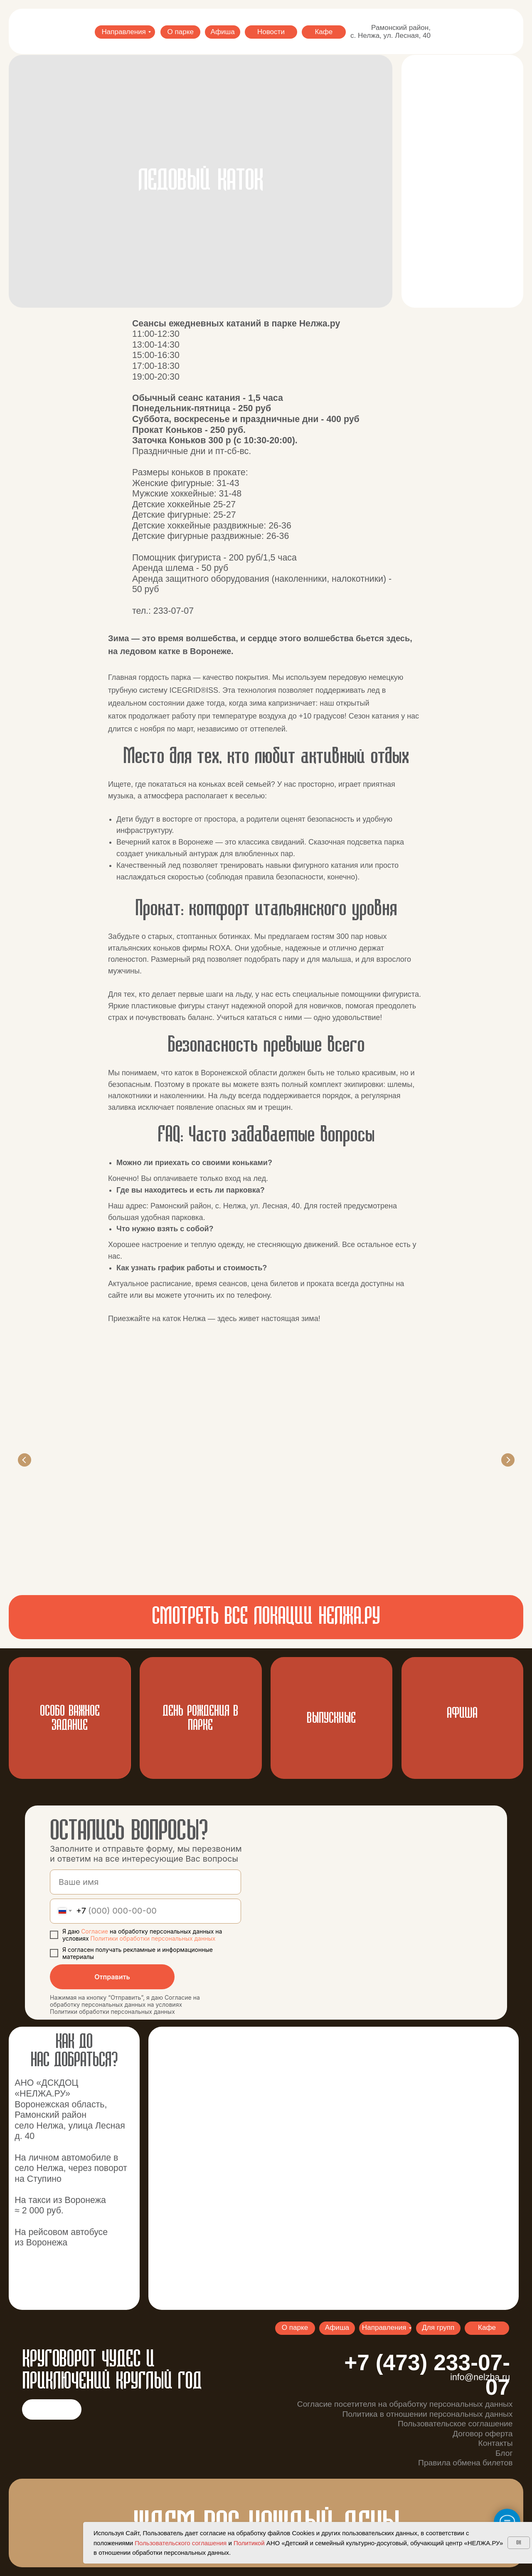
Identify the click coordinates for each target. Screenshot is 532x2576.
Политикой (249, 2542)
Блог (503, 2453)
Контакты (495, 2443)
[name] (145, 1882)
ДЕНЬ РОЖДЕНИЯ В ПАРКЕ (200, 1718)
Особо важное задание (70, 1718)
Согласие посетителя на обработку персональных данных (405, 2404)
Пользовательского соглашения (181, 2542)
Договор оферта (482, 2433)
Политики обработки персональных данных (153, 1938)
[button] (462, 181)
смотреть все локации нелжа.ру (266, 1616)
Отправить (112, 1977)
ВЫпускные (331, 1718)
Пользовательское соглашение (455, 2423)
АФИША (462, 1713)
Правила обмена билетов (465, 2462)
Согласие (95, 1931)
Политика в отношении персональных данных (427, 2414)
